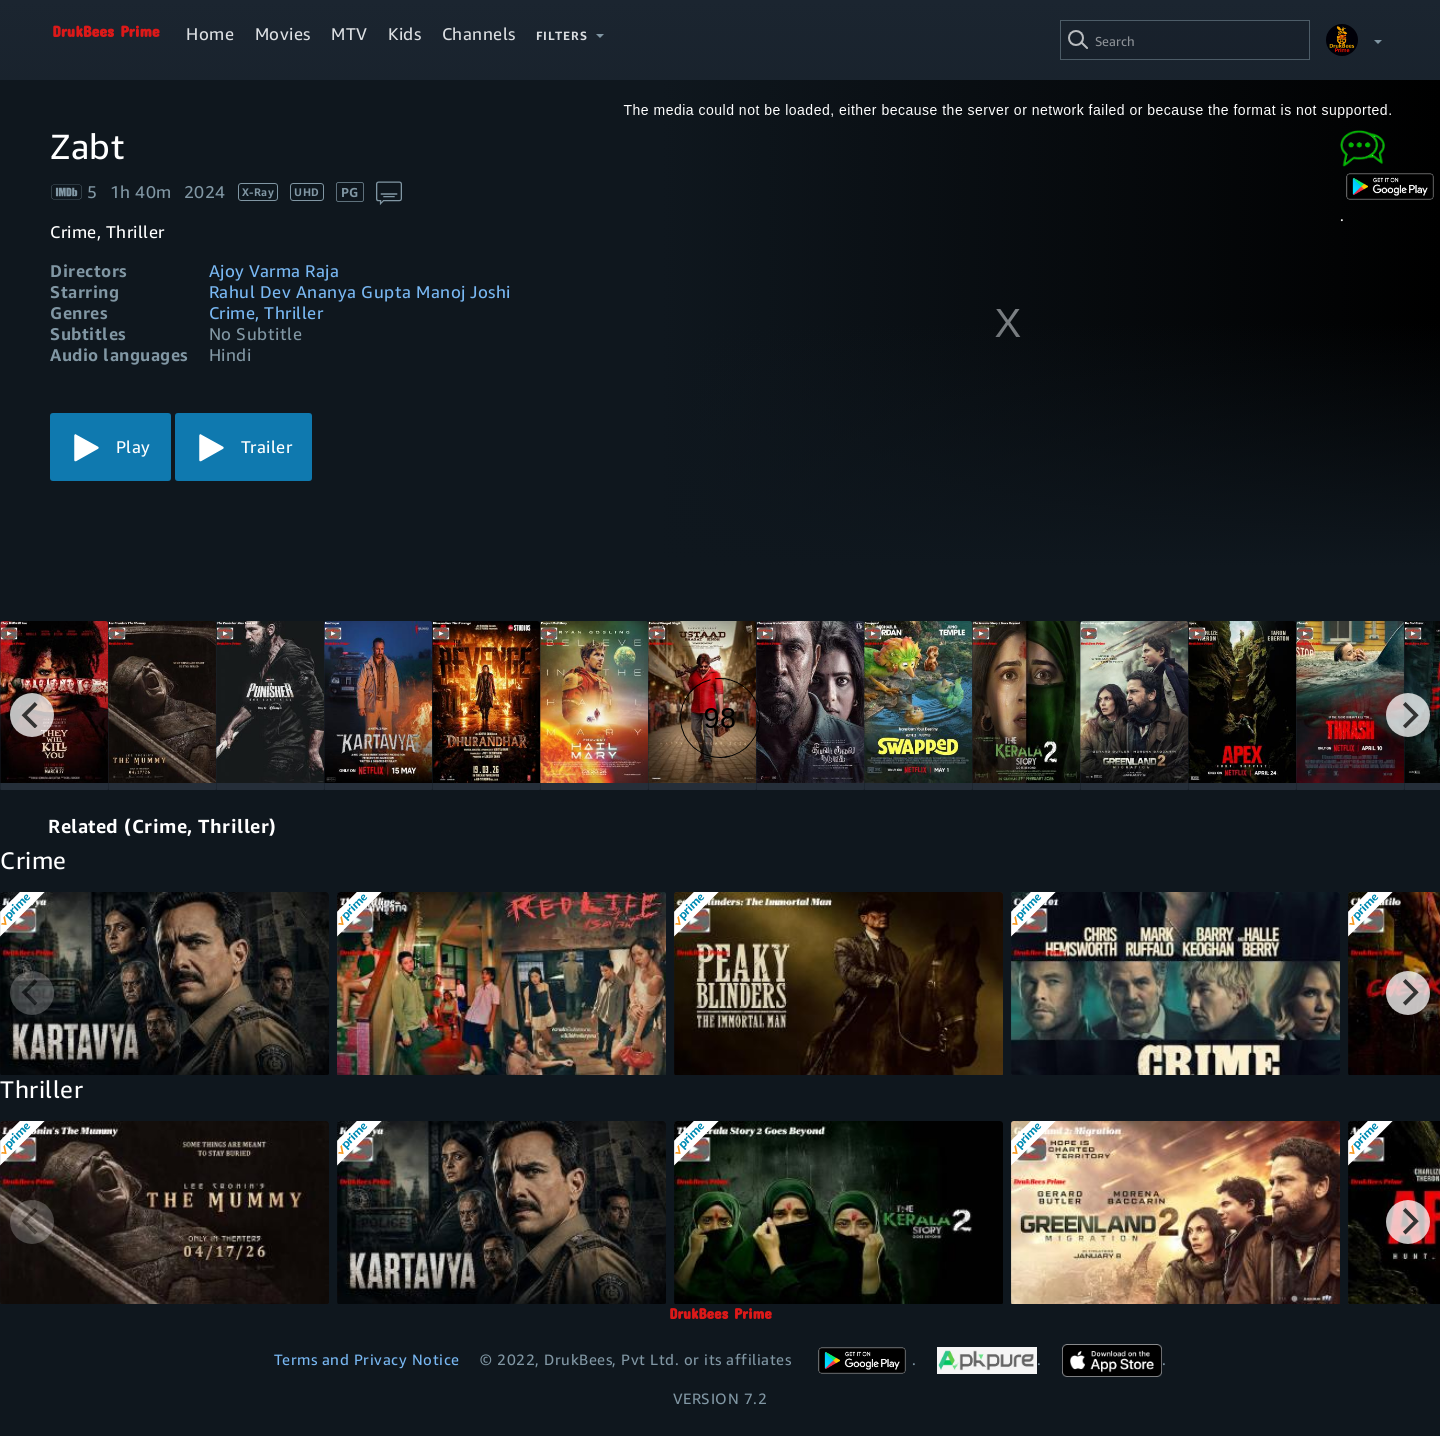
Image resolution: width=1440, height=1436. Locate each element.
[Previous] (32, 715)
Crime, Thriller (266, 312)
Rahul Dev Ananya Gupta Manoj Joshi (360, 291)
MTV (349, 33)
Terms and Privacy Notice (367, 1359)
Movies (283, 33)
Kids (404, 33)
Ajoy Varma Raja (274, 270)
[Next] (1408, 715)
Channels (479, 33)
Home (210, 33)
